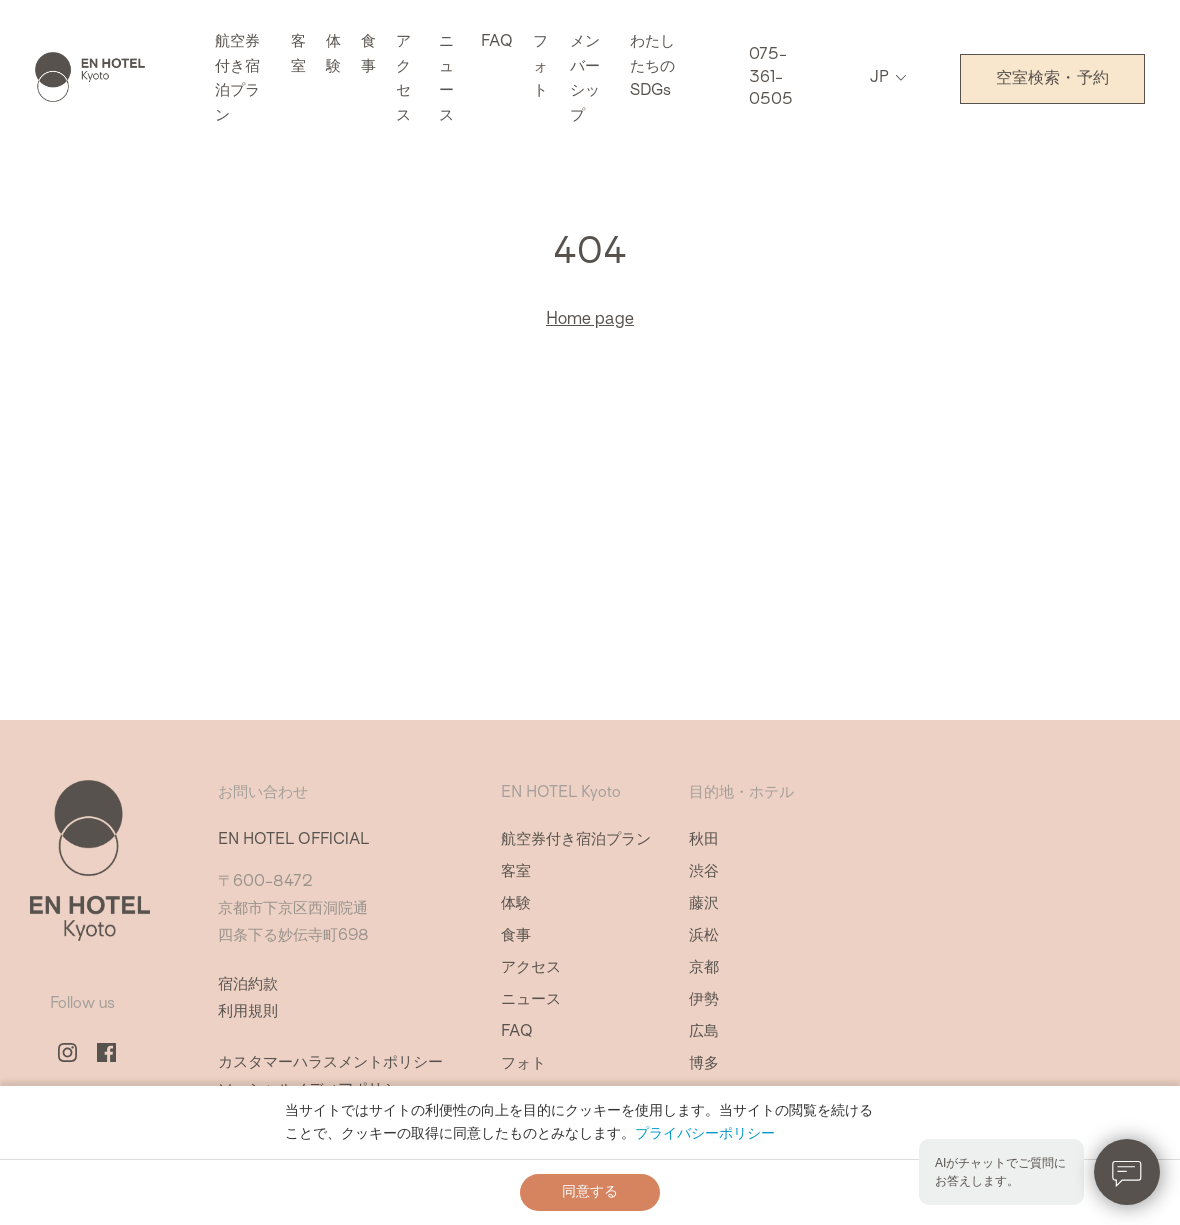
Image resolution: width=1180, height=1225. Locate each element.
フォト (540, 67)
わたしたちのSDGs (652, 67)
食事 (516, 936)
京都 (704, 968)
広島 (704, 1032)
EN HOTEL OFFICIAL (293, 840)
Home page (590, 320)
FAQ (497, 42)
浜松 (704, 936)
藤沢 (704, 904)
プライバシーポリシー (705, 1134)
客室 (516, 872)
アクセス (531, 968)
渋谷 (704, 872)
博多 (704, 1064)
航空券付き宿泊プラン (576, 840)
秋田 (704, 840)
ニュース (531, 1000)
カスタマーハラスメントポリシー (330, 1063)
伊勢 (704, 1000)
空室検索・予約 (1052, 79)
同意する (590, 1192)
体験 (516, 904)
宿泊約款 (248, 985)
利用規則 (248, 1012)
